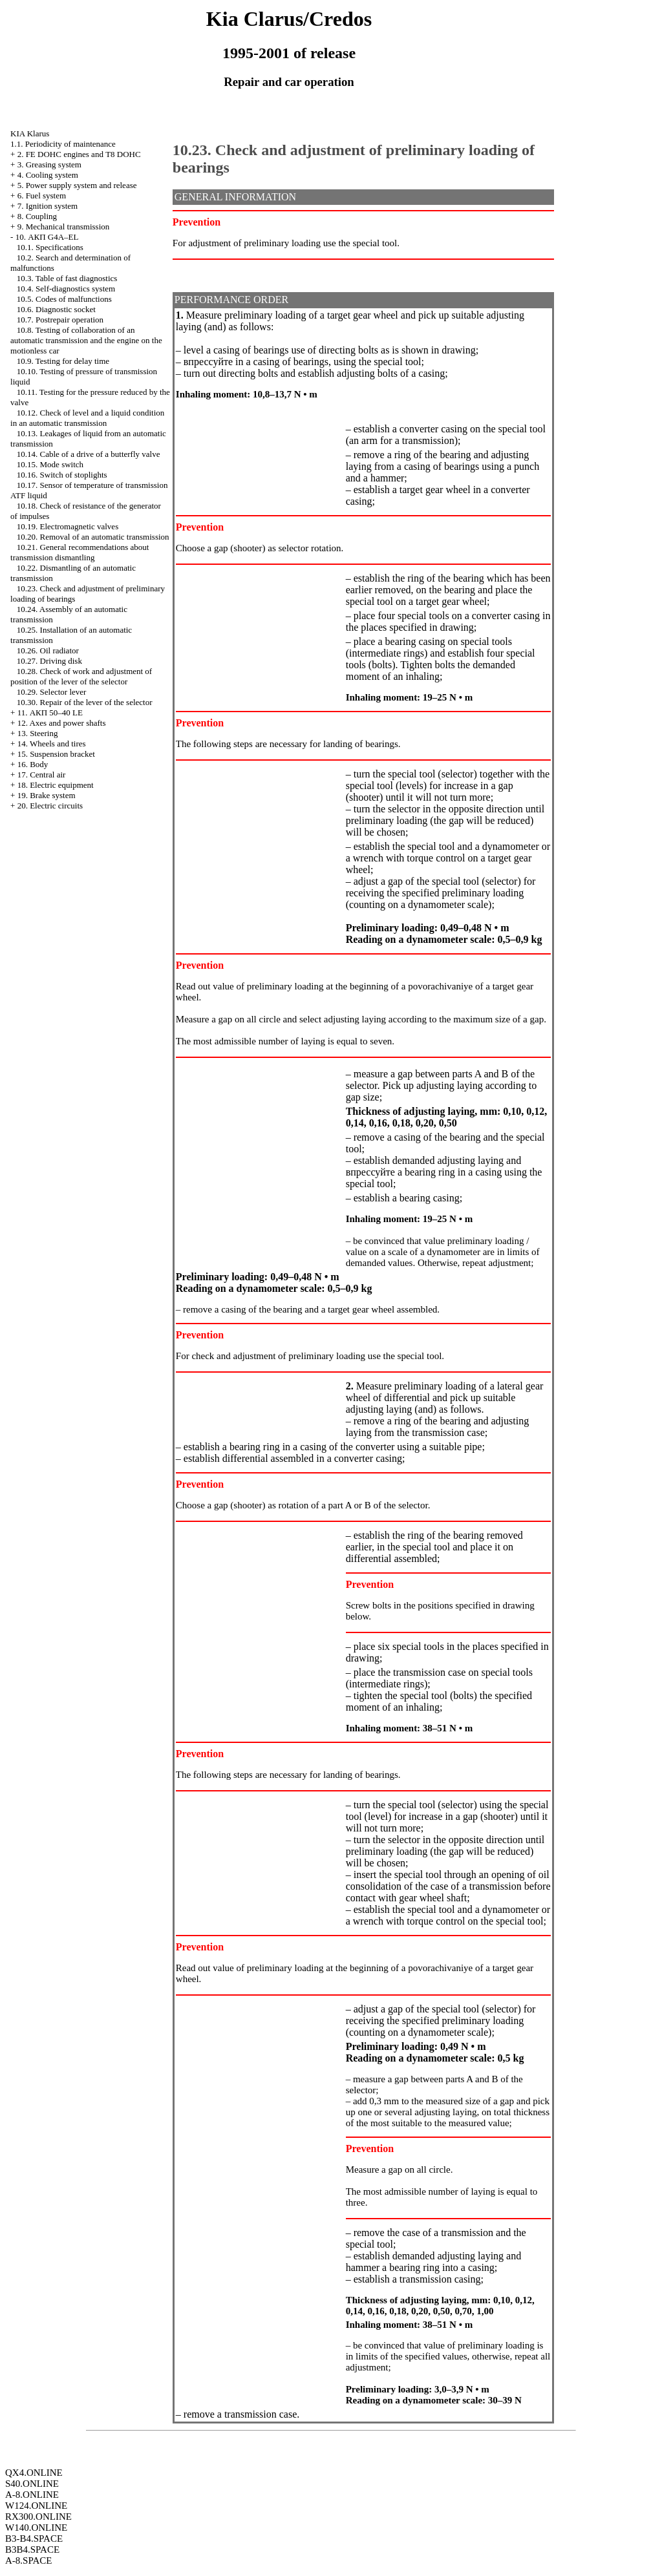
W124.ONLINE (36, 2505)
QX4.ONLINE (34, 2472)
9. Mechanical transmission (63, 226)
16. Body (32, 764)
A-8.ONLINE (32, 2494)
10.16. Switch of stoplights (62, 475)
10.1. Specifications (50, 247)
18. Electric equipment (55, 785)
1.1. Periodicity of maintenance (63, 144)
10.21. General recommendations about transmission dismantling (79, 552)
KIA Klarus (29, 133)
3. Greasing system (49, 164)
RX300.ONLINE (38, 2516)
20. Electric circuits (50, 805)
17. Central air (41, 774)
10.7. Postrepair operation (60, 319)
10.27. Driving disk (49, 661)
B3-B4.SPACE (34, 2538)
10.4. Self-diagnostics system (66, 288)
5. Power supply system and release (77, 185)
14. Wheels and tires (51, 743)
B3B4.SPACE (32, 2549)
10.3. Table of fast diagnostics (67, 278)
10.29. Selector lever (52, 692)
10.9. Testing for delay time (63, 361)
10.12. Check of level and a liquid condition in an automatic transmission (87, 418)
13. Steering (37, 733)
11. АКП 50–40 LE (50, 712)
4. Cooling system (47, 175)
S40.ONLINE (32, 2483)
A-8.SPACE (28, 2560)
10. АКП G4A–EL (47, 237)
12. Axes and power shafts (61, 723)
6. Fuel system (41, 195)
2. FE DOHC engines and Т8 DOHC (79, 154)
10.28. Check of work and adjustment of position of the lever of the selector (81, 676)
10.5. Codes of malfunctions (64, 299)
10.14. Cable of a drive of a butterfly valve (88, 454)
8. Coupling (37, 216)
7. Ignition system (47, 206)
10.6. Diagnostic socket (56, 309)
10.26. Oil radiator (48, 650)
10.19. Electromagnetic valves (67, 526)
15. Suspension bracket (56, 754)
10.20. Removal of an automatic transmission (93, 537)
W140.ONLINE (36, 2527)
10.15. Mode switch (50, 464)
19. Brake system (46, 795)
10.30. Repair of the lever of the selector (85, 702)
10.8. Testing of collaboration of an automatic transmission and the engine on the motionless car (86, 340)
